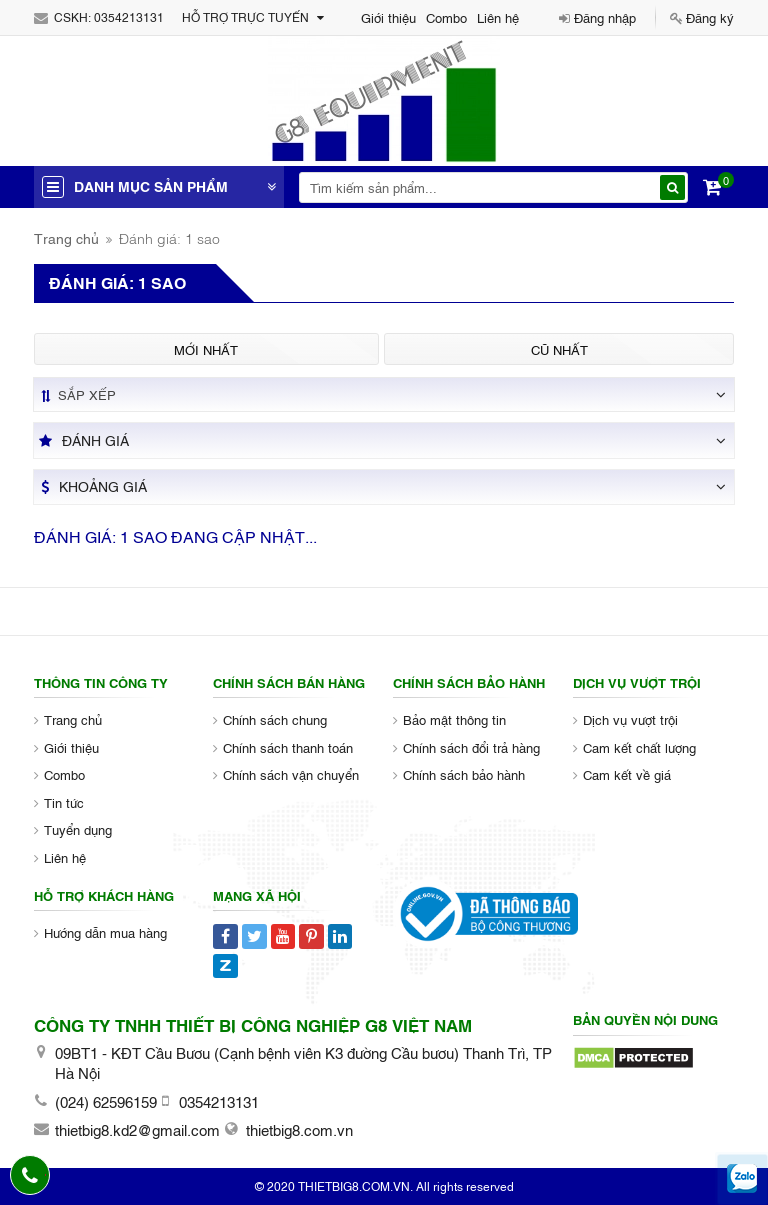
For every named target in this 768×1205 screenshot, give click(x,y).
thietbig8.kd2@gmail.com (137, 1129)
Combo (446, 17)
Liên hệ (498, 17)
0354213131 (129, 17)
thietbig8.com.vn (299, 1129)
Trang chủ (66, 237)
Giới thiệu (388, 17)
